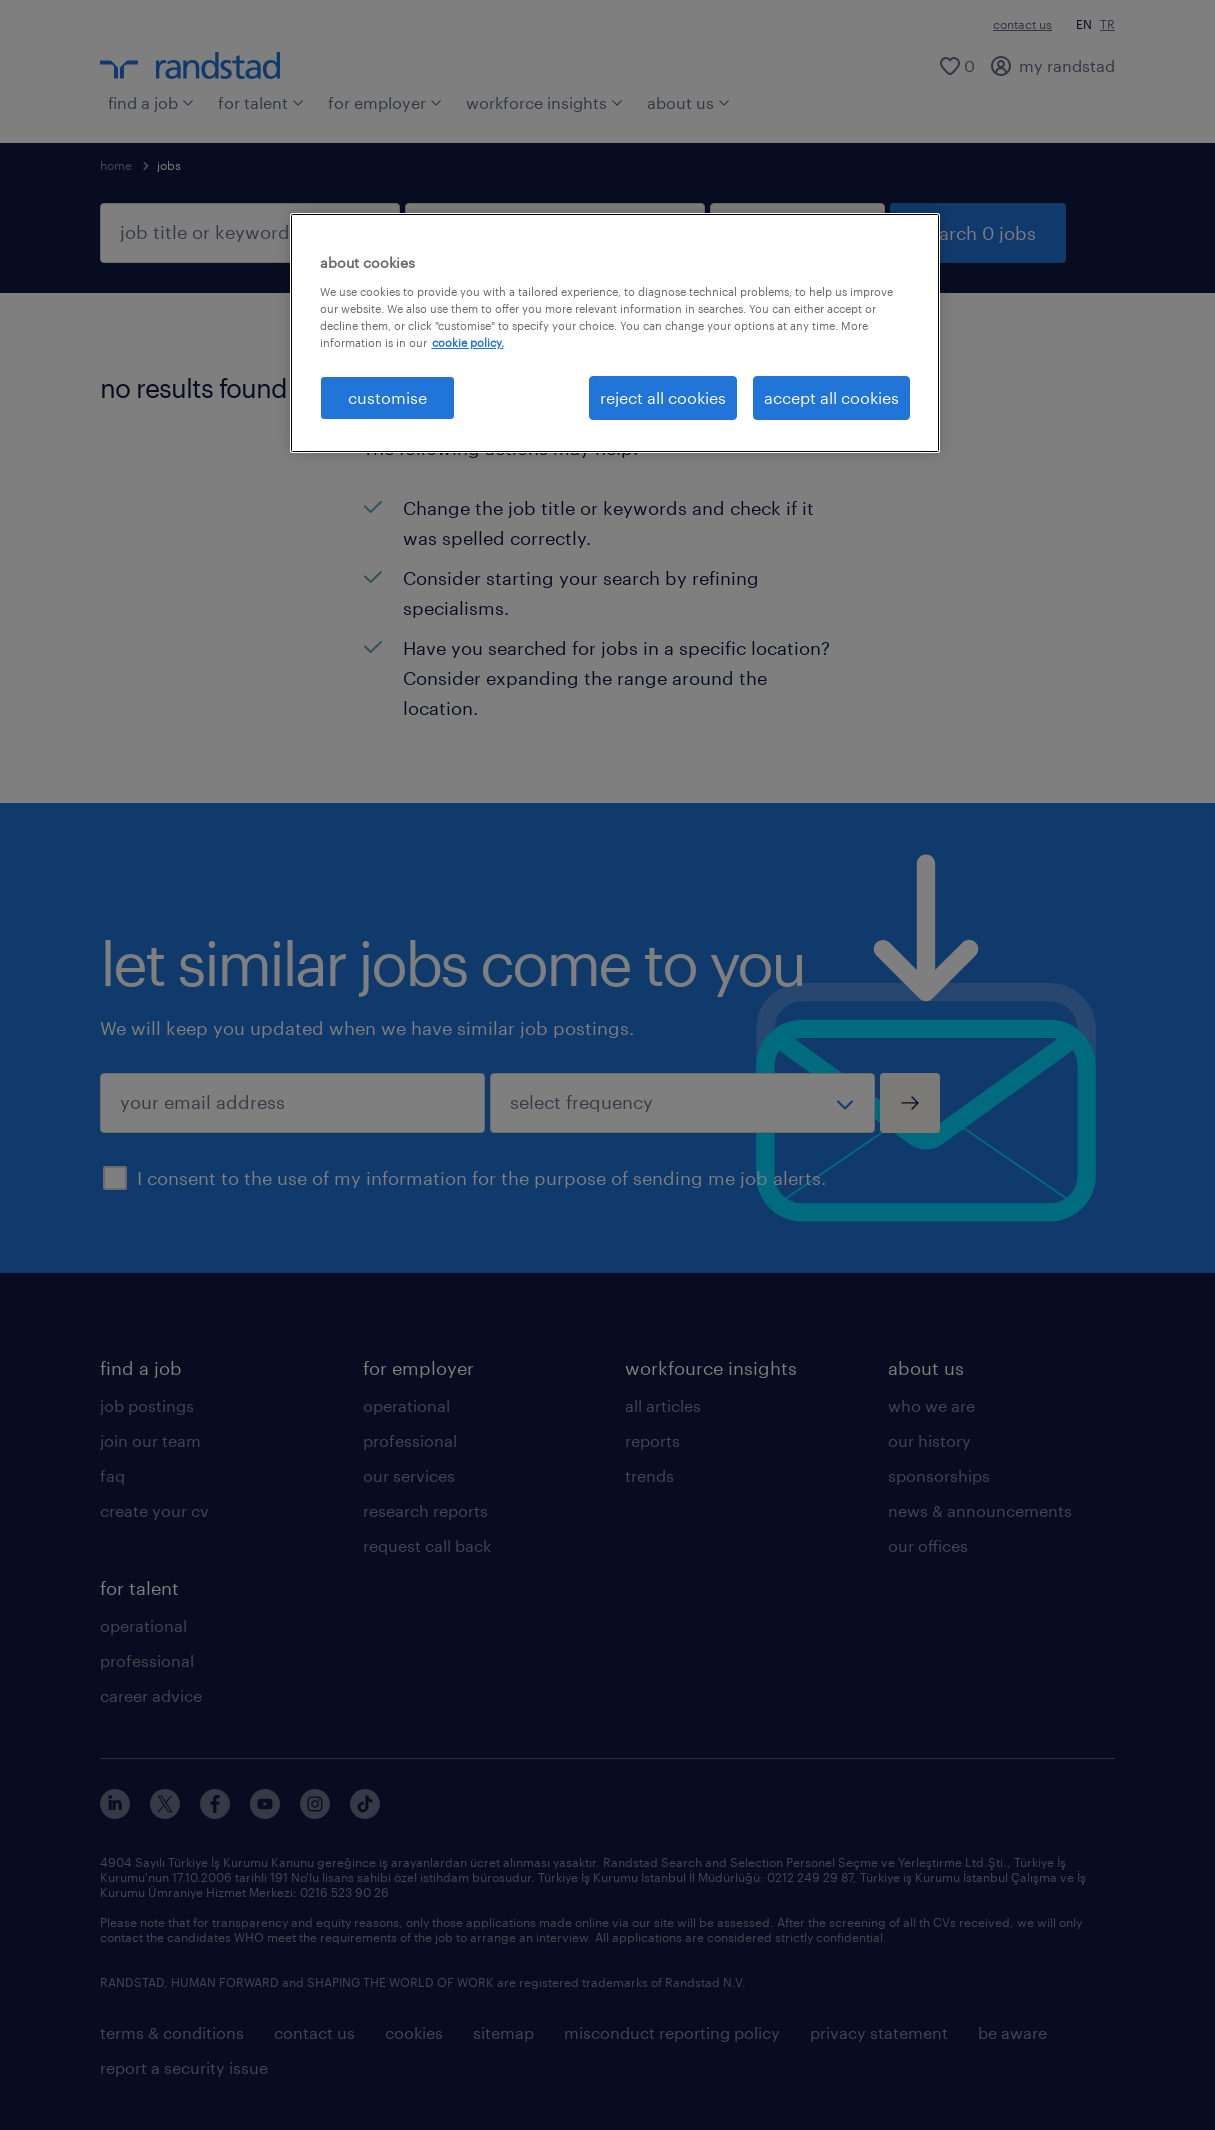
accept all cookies (831, 397)
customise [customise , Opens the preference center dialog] (387, 397)
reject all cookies (663, 397)
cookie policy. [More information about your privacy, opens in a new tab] (468, 342)
